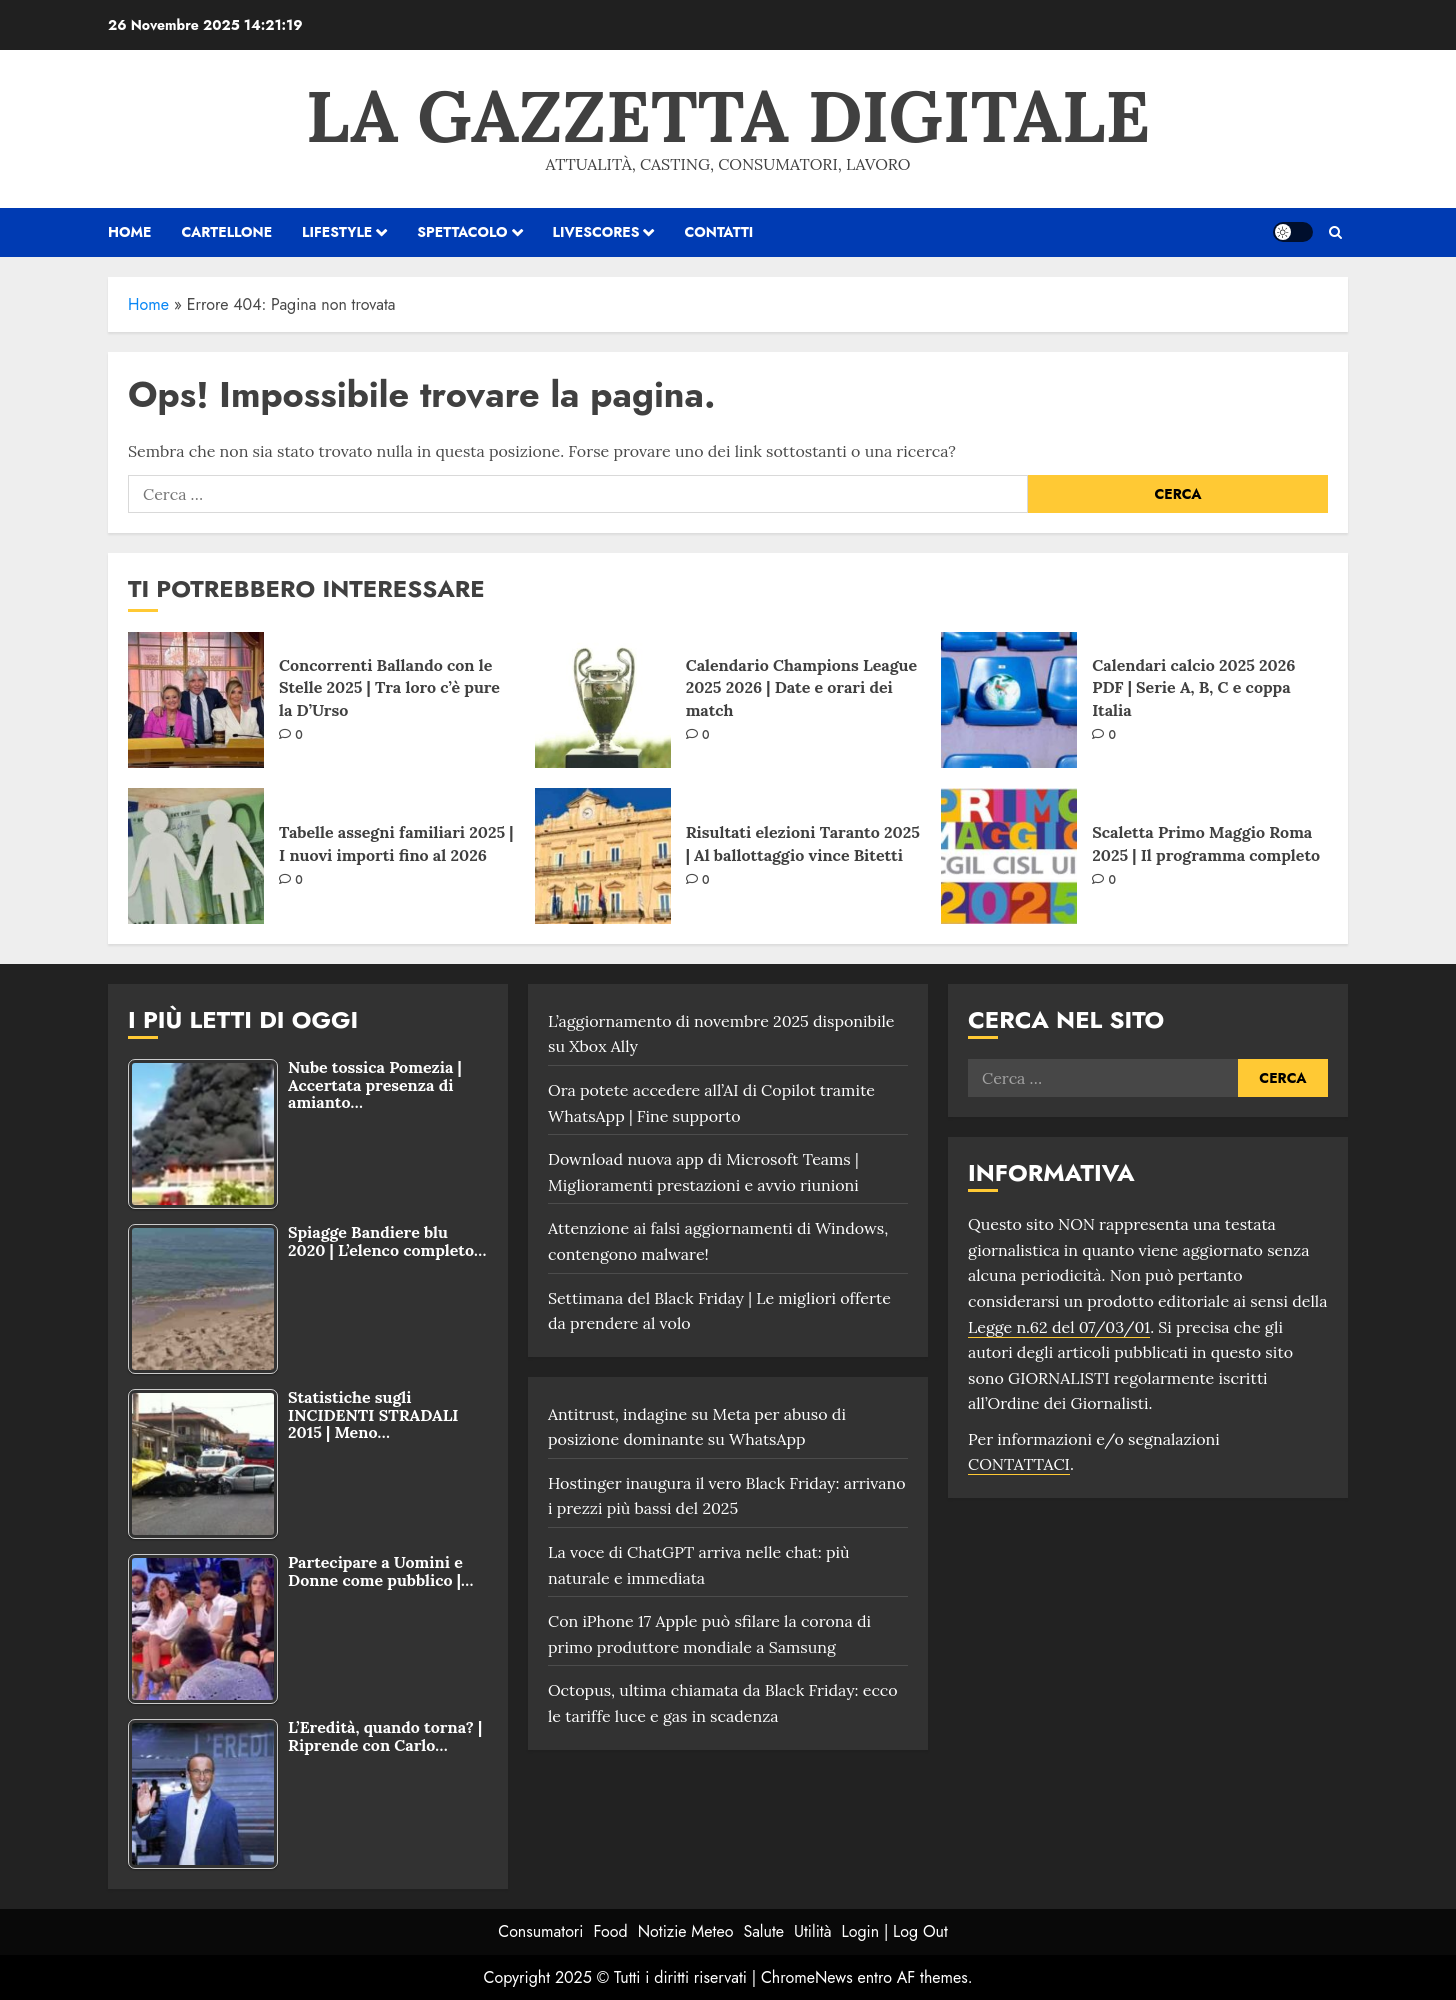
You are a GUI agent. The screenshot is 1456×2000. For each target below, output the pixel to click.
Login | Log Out (894, 1931)
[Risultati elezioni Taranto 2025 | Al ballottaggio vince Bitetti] (603, 856)
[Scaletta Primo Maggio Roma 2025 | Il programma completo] (1009, 856)
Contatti (718, 232)
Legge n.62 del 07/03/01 (1059, 1327)
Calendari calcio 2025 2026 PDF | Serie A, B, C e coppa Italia (1193, 687)
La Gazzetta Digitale (728, 116)
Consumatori (540, 1931)
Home (148, 304)
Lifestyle (337, 232)
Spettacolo (462, 232)
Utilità (812, 1931)
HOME (129, 232)
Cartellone (226, 232)
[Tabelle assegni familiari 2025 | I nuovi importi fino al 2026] (196, 856)
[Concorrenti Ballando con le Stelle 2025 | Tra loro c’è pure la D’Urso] (196, 700)
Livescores (596, 232)
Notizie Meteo (686, 1931)
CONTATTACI (1019, 1464)
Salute (763, 1931)
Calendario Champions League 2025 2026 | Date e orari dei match (801, 687)
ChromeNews (807, 1977)
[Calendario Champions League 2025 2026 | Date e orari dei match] (603, 700)
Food (611, 1931)
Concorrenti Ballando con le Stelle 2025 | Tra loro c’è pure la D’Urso (389, 687)
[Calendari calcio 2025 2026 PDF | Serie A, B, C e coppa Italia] (1009, 700)
